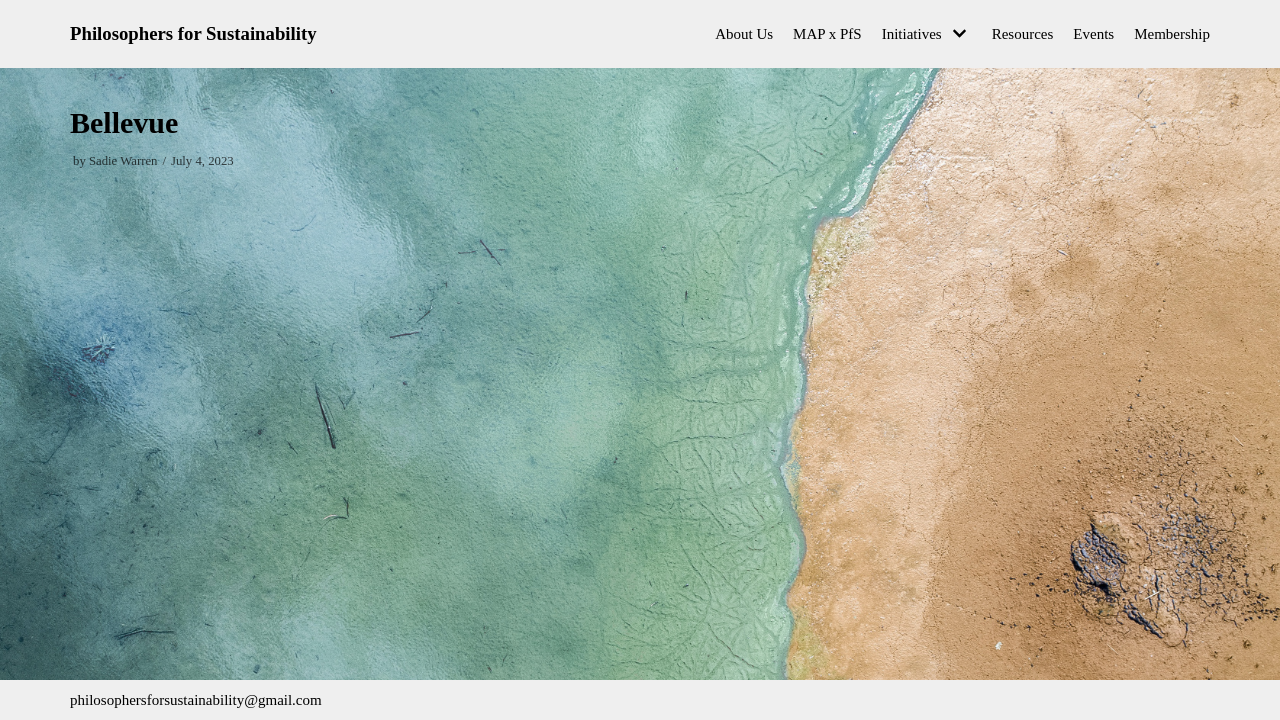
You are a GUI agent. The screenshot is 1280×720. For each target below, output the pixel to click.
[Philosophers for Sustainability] (193, 34)
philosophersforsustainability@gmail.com (196, 700)
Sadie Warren (123, 161)
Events (1093, 34)
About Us (744, 34)
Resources (1023, 34)
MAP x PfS (827, 34)
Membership (1172, 34)
